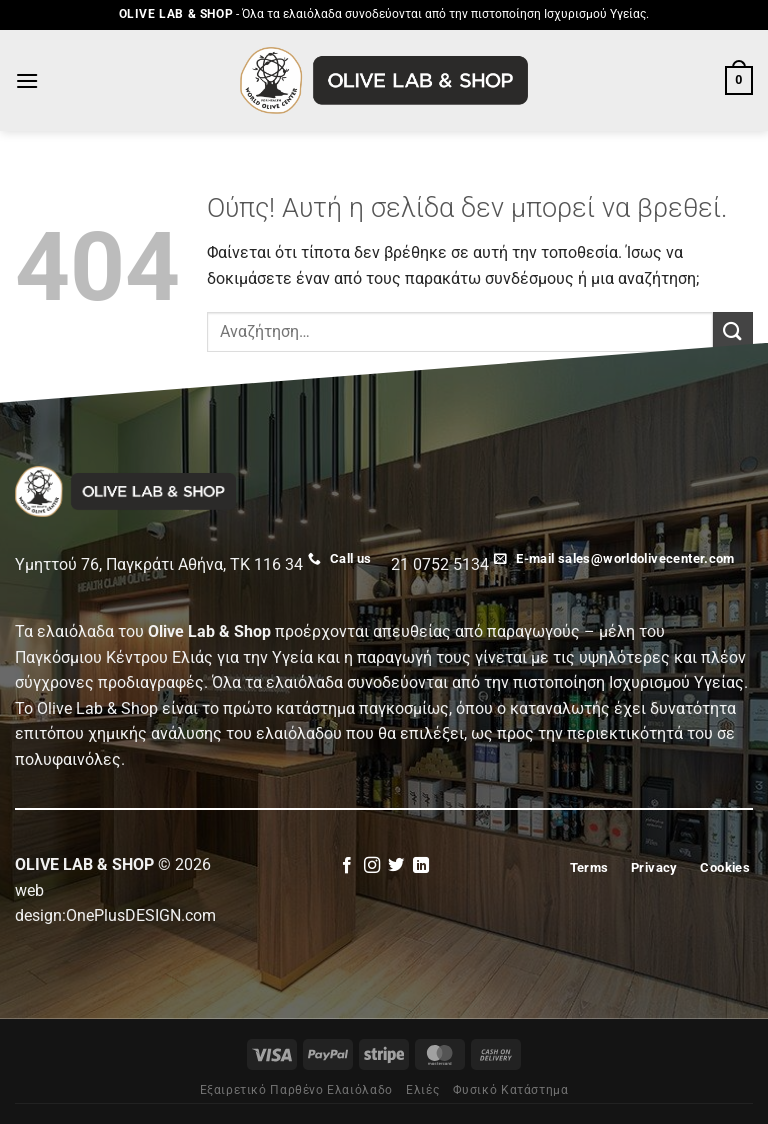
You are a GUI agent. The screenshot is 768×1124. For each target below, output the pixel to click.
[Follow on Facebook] (347, 866)
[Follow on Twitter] (396, 866)
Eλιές (422, 1090)
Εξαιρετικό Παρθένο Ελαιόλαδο (296, 1090)
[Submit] (733, 331)
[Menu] (27, 80)
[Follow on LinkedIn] (421, 866)
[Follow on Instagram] (372, 866)
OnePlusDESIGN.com (141, 915)
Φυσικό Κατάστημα (511, 1090)
